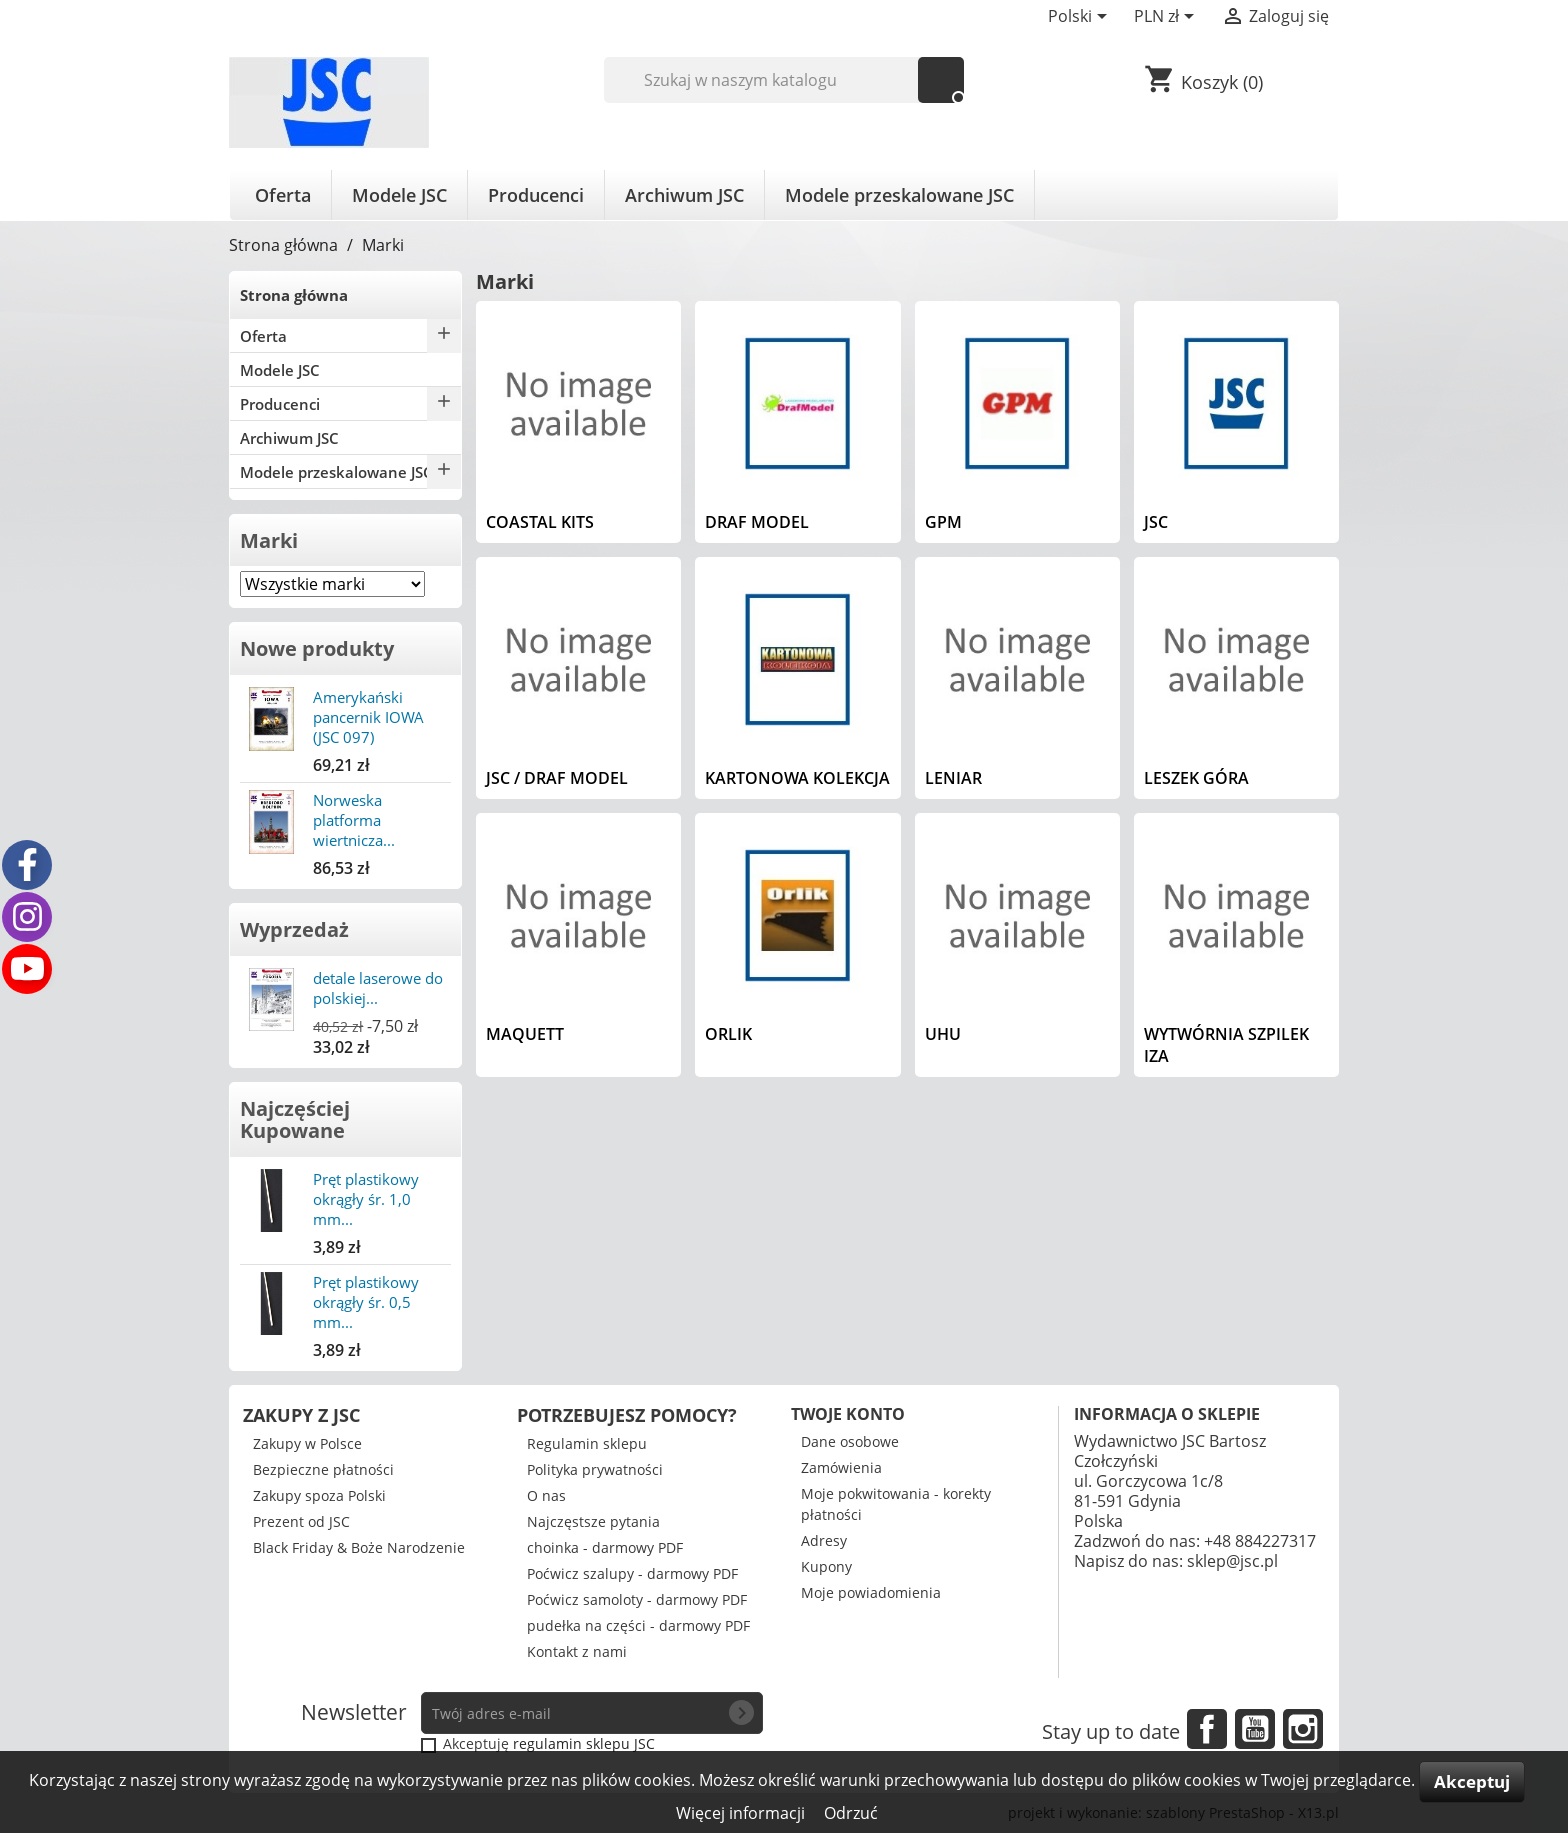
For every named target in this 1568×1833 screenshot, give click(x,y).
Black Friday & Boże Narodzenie (359, 1547)
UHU (943, 1034)
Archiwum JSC (684, 195)
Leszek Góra (1196, 778)
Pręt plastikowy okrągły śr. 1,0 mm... (366, 1199)
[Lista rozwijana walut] (1167, 18)
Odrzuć (851, 1813)
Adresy (824, 1540)
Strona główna (294, 295)
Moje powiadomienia (871, 1592)
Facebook (1207, 1729)
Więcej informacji (742, 1813)
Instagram (1303, 1729)
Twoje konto (848, 1414)
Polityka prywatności (595, 1469)
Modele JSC (399, 195)
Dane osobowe (850, 1441)
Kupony (826, 1566)
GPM (943, 522)
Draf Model (757, 522)
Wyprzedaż (294, 929)
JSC (1156, 522)
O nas (546, 1495)
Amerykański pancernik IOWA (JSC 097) (368, 717)
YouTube (1255, 1729)
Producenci (536, 195)
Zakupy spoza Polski (319, 1495)
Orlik (728, 1034)
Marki (269, 540)
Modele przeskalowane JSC (899, 195)
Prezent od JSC (301, 1521)
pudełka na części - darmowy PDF (638, 1625)
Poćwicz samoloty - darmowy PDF (637, 1599)
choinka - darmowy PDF (605, 1547)
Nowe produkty (317, 648)
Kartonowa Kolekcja (797, 778)
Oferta (283, 195)
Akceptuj (1472, 1781)
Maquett (525, 1034)
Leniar (953, 778)
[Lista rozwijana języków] (1081, 18)
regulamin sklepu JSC (584, 1743)
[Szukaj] (784, 80)
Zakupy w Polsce (307, 1443)
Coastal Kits (540, 522)
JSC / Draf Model (557, 778)
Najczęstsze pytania (593, 1521)
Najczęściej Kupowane (295, 1119)
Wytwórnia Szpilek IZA (1226, 1045)
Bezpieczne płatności (323, 1469)
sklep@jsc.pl (1232, 1561)
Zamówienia (841, 1467)
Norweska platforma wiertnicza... (354, 820)
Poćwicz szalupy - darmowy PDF (632, 1573)
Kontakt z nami (577, 1651)
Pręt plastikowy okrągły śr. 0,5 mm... (366, 1302)
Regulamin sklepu (587, 1443)
